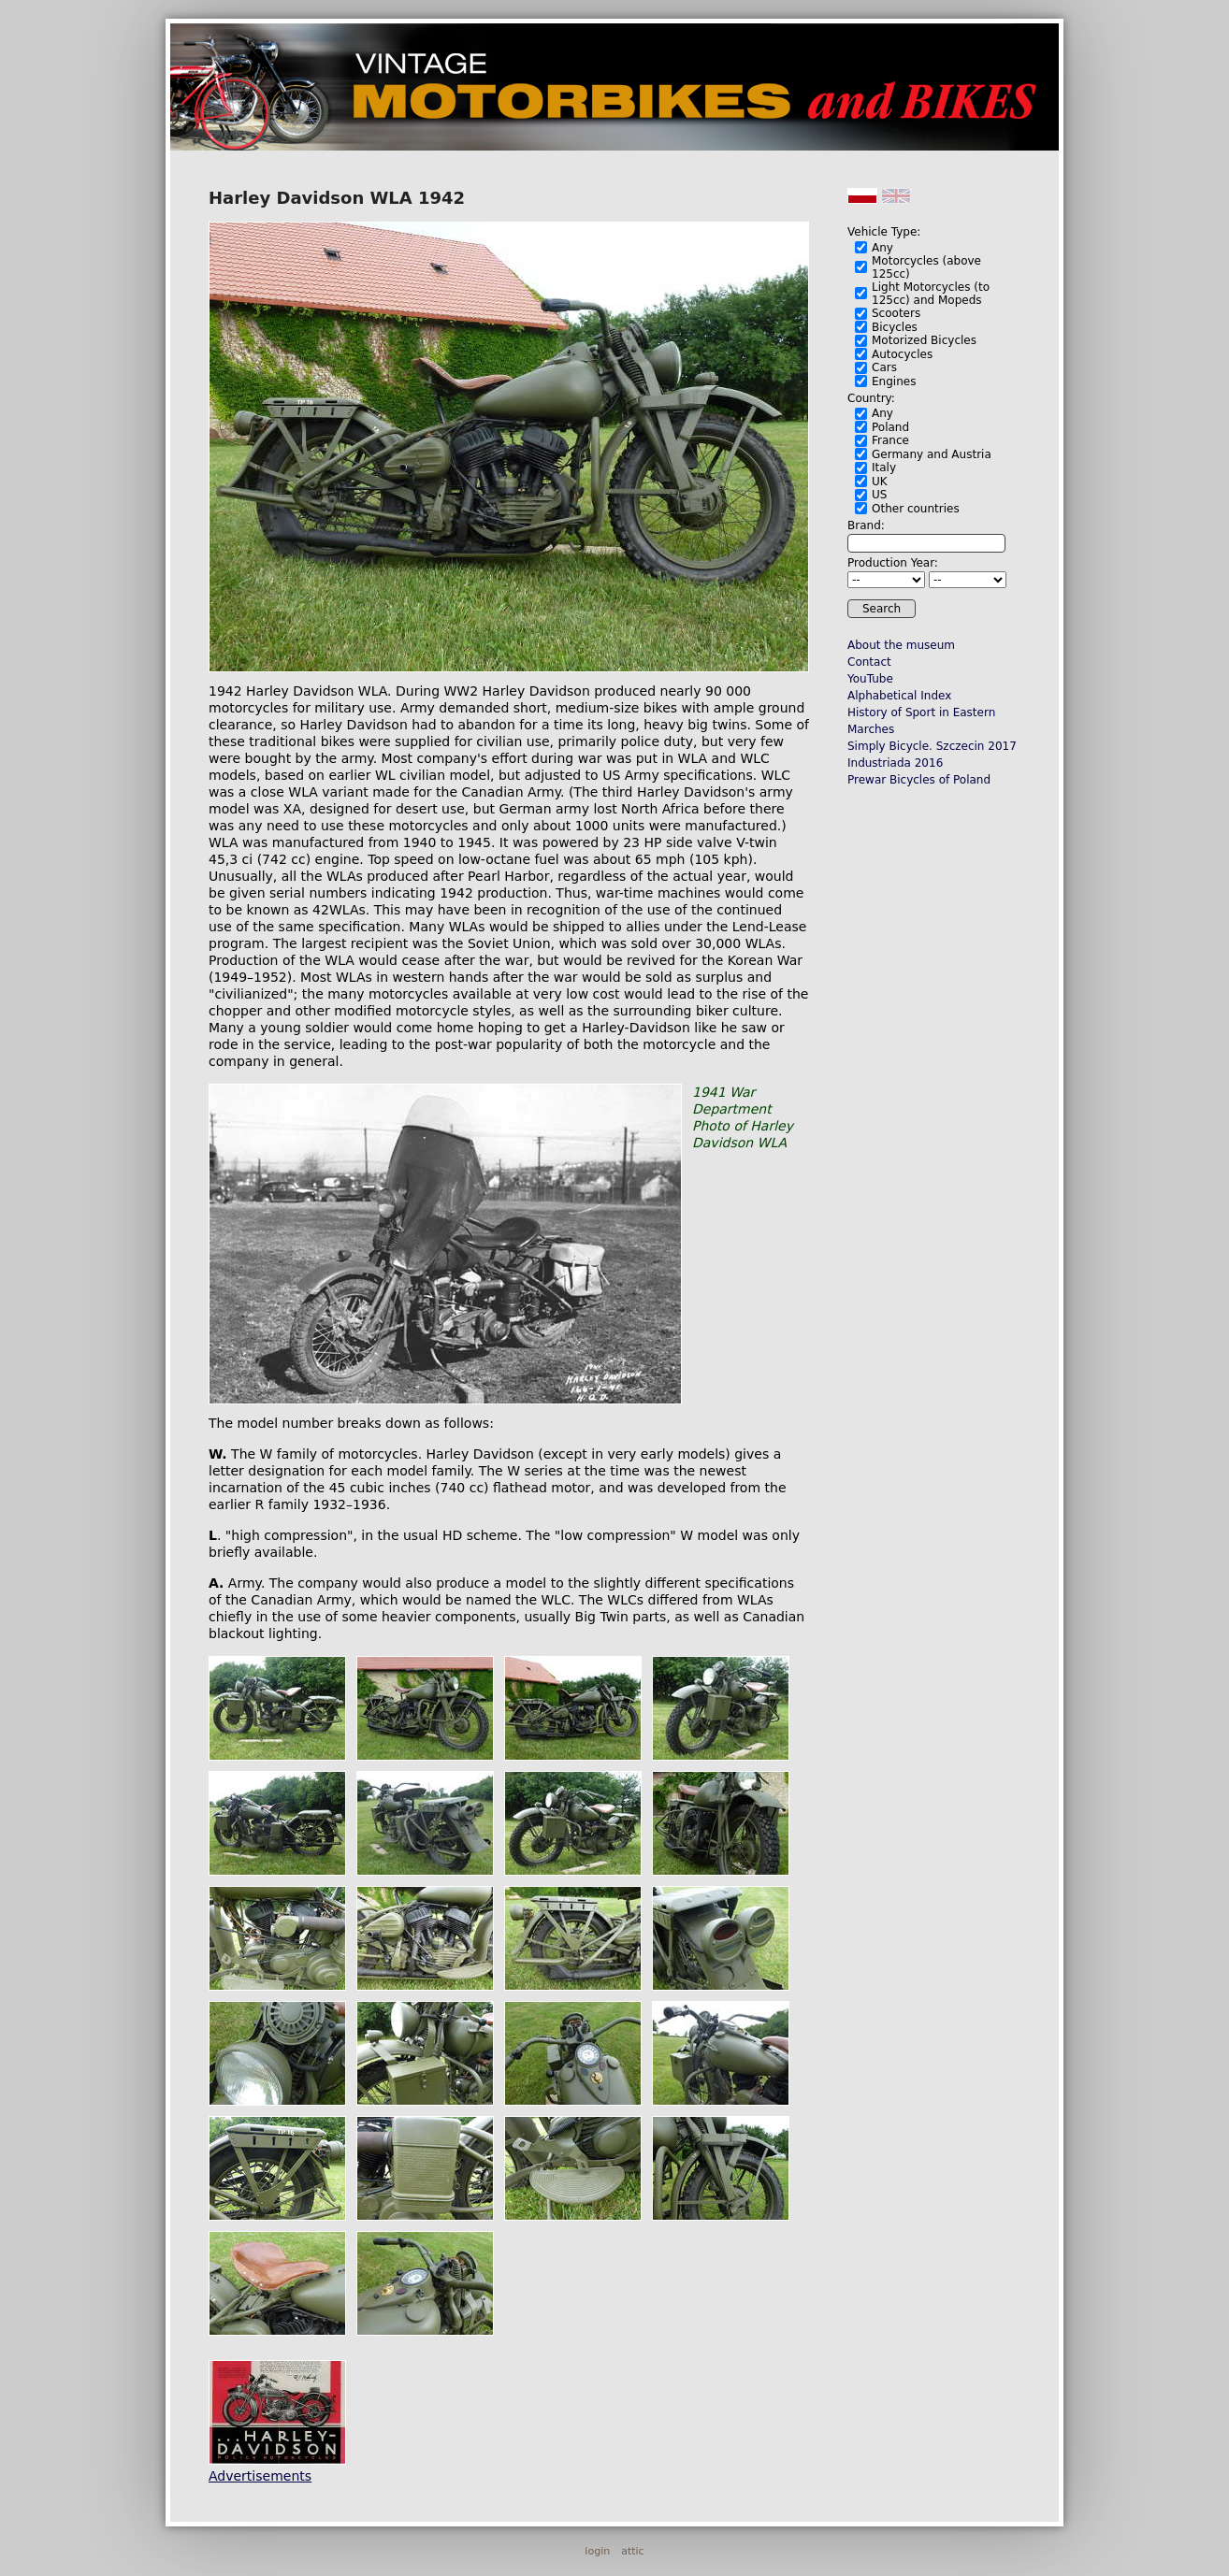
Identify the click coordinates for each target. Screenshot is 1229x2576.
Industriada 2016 (895, 763)
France (890, 440)
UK (880, 481)
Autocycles (902, 354)
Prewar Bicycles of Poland (918, 779)
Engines (894, 381)
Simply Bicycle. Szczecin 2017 (932, 746)
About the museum (901, 645)
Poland (890, 427)
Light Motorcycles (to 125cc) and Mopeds (931, 294)
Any (882, 247)
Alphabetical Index (899, 695)
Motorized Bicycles (924, 340)
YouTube (870, 678)
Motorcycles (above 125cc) (926, 267)
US (879, 494)
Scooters (896, 313)
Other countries (916, 508)
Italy (884, 467)
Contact (869, 662)
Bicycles (895, 327)
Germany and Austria (931, 454)
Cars (884, 367)
